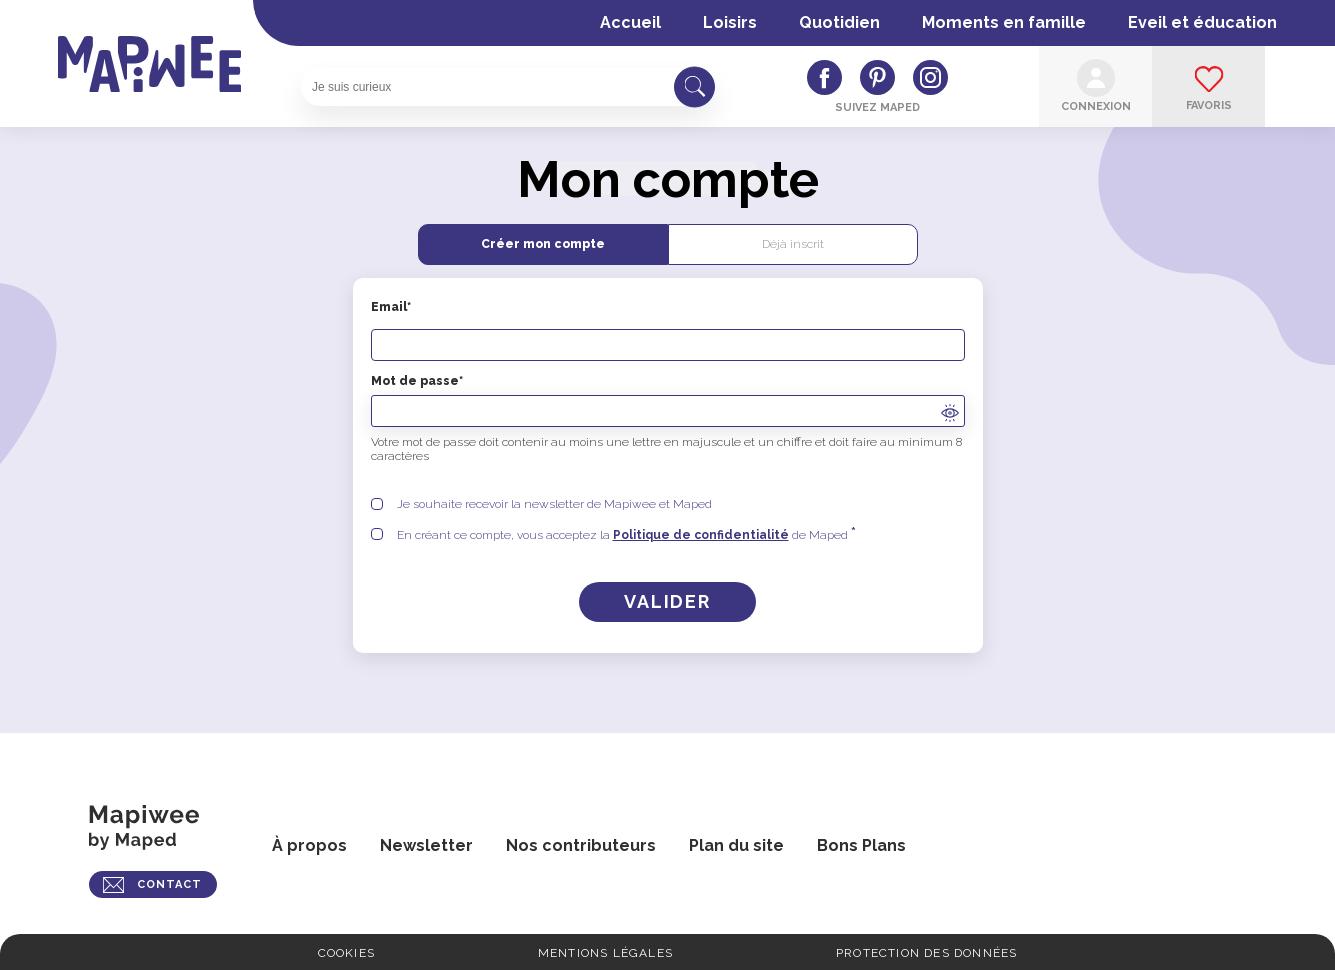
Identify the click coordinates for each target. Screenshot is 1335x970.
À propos (309, 845)
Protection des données (926, 953)
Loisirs (730, 22)
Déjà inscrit (793, 244)
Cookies (346, 953)
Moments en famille (1004, 22)
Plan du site (736, 845)
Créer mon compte (543, 244)
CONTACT (170, 884)
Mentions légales (605, 953)
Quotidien (839, 22)
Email (668, 330)
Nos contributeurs (581, 845)
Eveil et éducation (1202, 22)
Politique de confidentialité (701, 535)
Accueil (630, 22)
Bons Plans (861, 845)
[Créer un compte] (667, 602)
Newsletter (426, 845)
